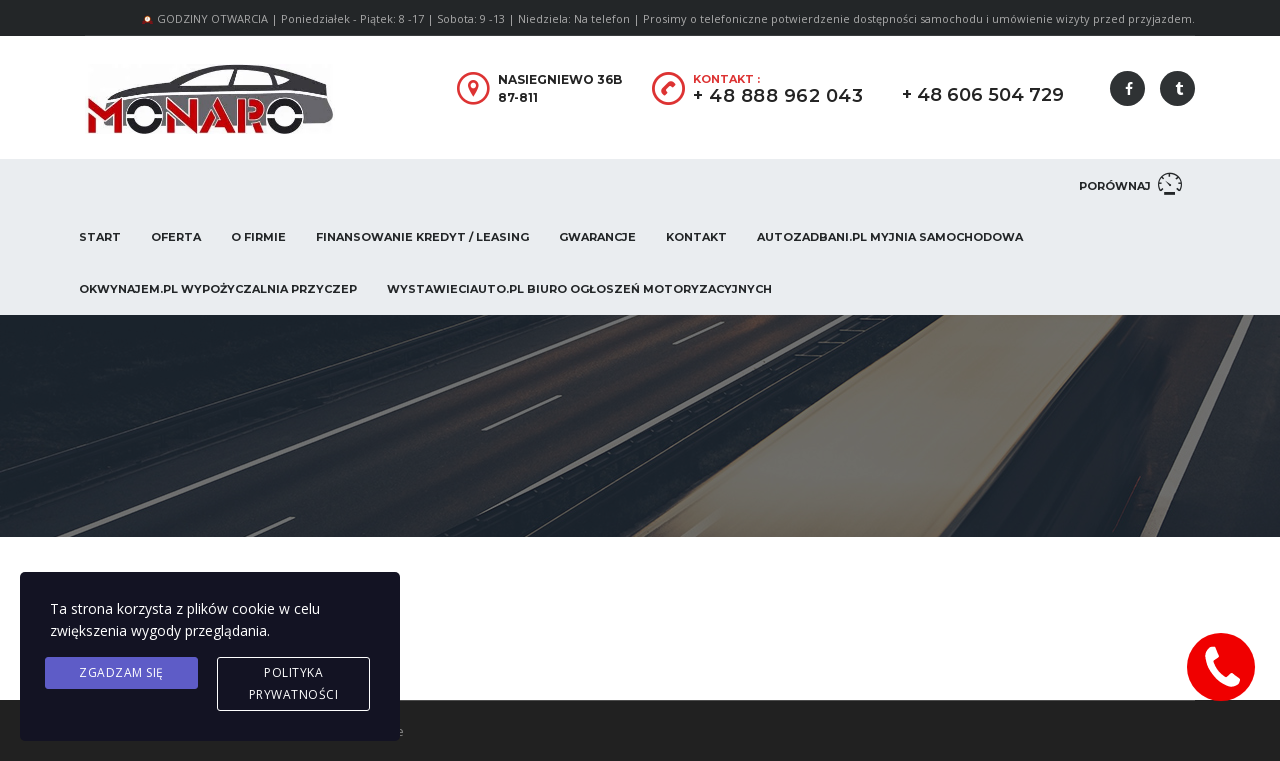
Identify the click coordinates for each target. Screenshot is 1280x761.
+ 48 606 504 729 (983, 95)
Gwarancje (597, 237)
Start (100, 237)
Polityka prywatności (294, 683)
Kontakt (696, 237)
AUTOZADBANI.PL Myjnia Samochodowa (890, 237)
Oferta (176, 237)
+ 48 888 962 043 (778, 96)
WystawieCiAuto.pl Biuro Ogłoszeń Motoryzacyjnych (579, 289)
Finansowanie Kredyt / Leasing (422, 237)
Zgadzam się (121, 672)
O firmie (258, 237)
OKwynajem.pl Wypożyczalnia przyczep (218, 289)
